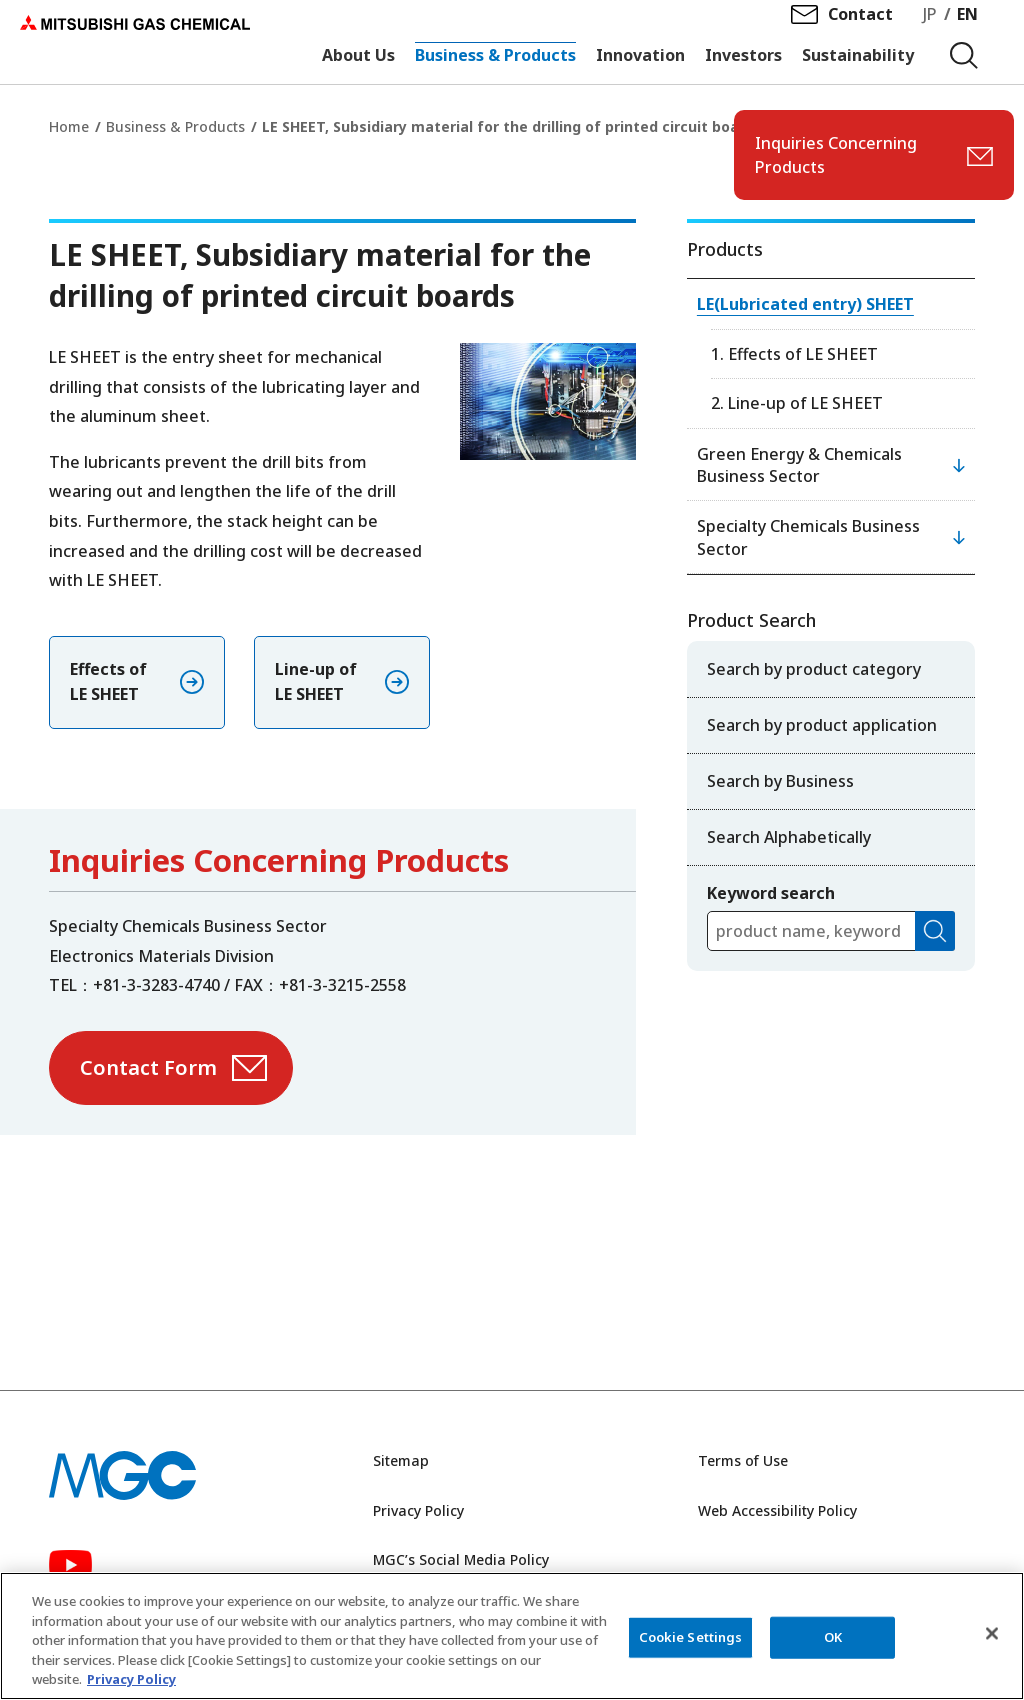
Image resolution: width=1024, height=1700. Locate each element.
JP (930, 31)
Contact (860, 31)
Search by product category (814, 669)
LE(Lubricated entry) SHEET (805, 304)
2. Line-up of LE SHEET (797, 403)
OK (833, 1638)
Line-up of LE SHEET (316, 682)
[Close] (992, 1635)
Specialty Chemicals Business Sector (808, 537)
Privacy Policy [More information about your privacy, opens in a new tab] (131, 1681)
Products (725, 249)
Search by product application (822, 725)
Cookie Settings (691, 1638)
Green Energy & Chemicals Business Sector (799, 465)
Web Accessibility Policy (777, 1510)
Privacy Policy (418, 1510)
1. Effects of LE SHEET (794, 354)
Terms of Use (743, 1460)
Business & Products (175, 126)
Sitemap (401, 1460)
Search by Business (780, 781)
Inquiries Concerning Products (836, 155)
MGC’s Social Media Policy (461, 1559)
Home (69, 126)
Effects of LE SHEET (108, 682)
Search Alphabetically (789, 837)
